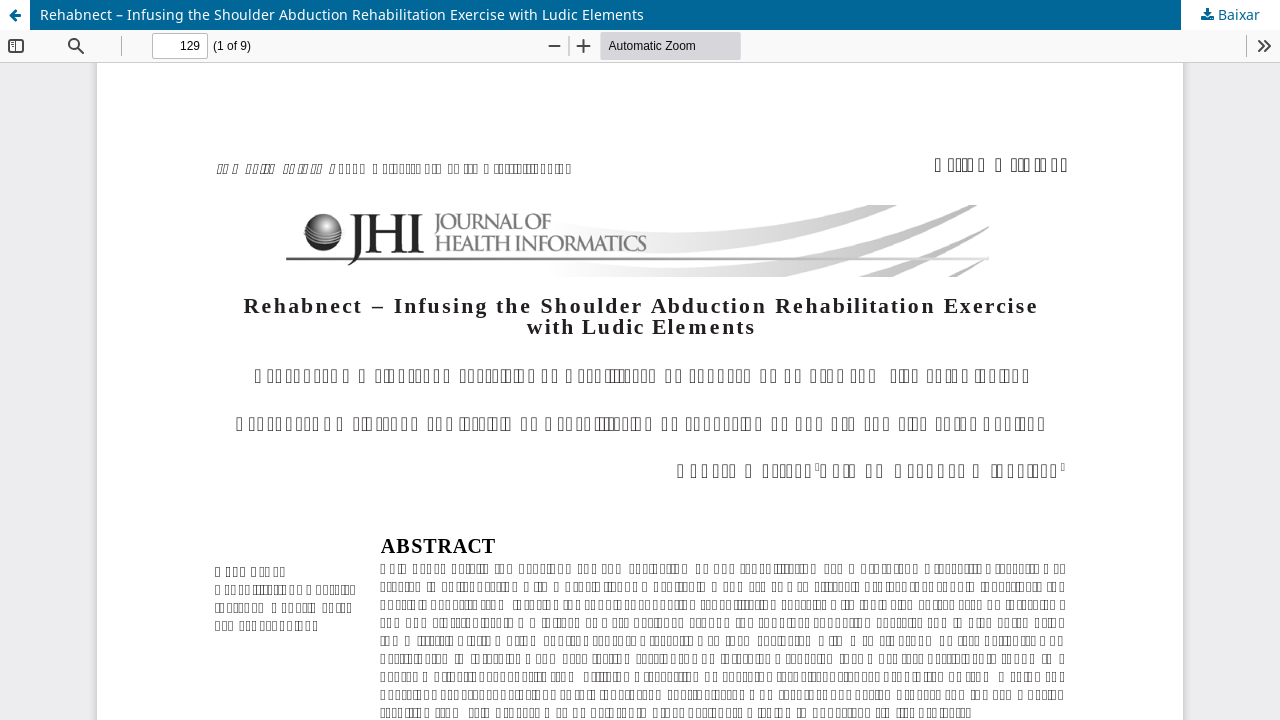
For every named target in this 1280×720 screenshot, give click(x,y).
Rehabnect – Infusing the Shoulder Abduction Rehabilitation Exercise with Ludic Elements (342, 14)
